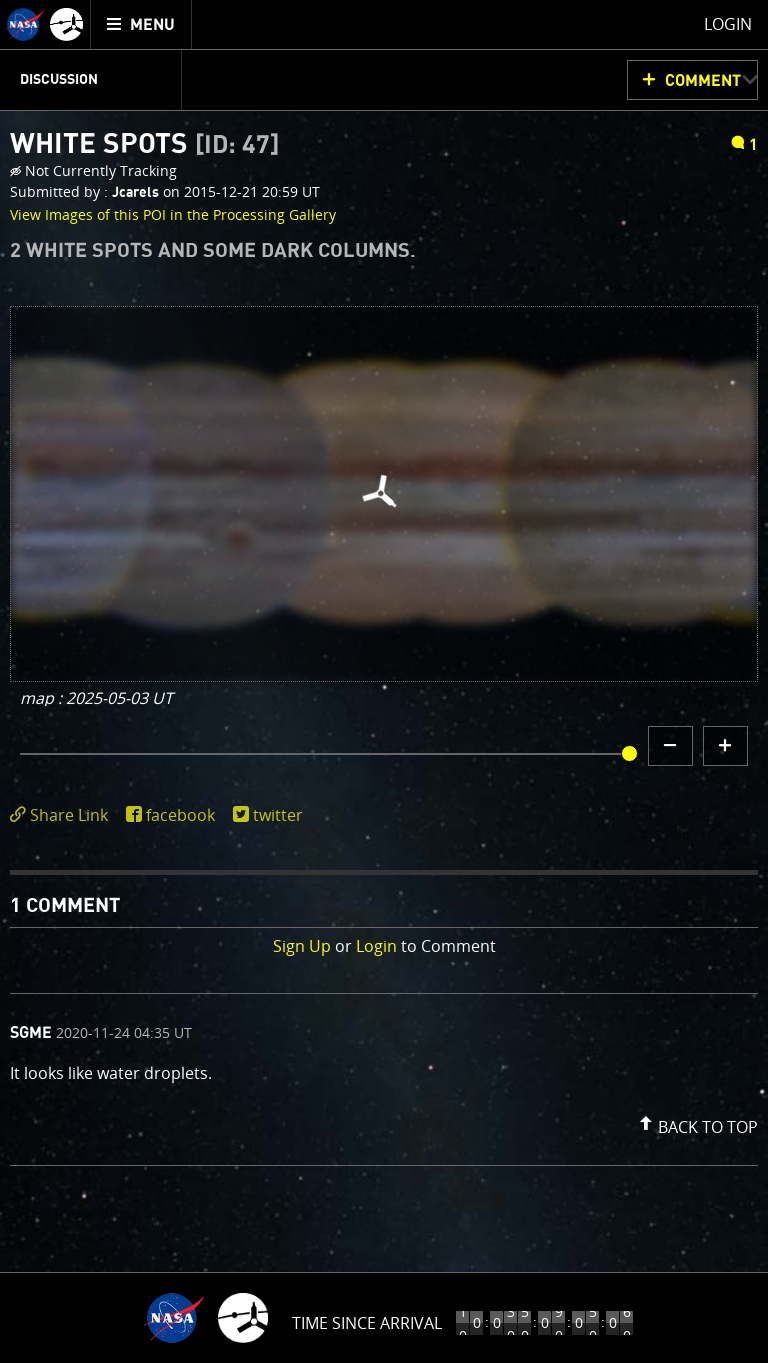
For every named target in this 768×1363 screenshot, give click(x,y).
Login (376, 946)
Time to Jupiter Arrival (367, 1323)
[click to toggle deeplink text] (63, 815)
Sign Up (302, 946)
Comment (703, 81)
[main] (384, 681)
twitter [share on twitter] (278, 815)
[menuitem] (141, 24)
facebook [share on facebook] (180, 815)
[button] (696, 1123)
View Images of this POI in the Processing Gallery (173, 214)
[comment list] (384, 1079)
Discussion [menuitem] (59, 80)
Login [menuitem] (728, 24)
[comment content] (384, 1076)
